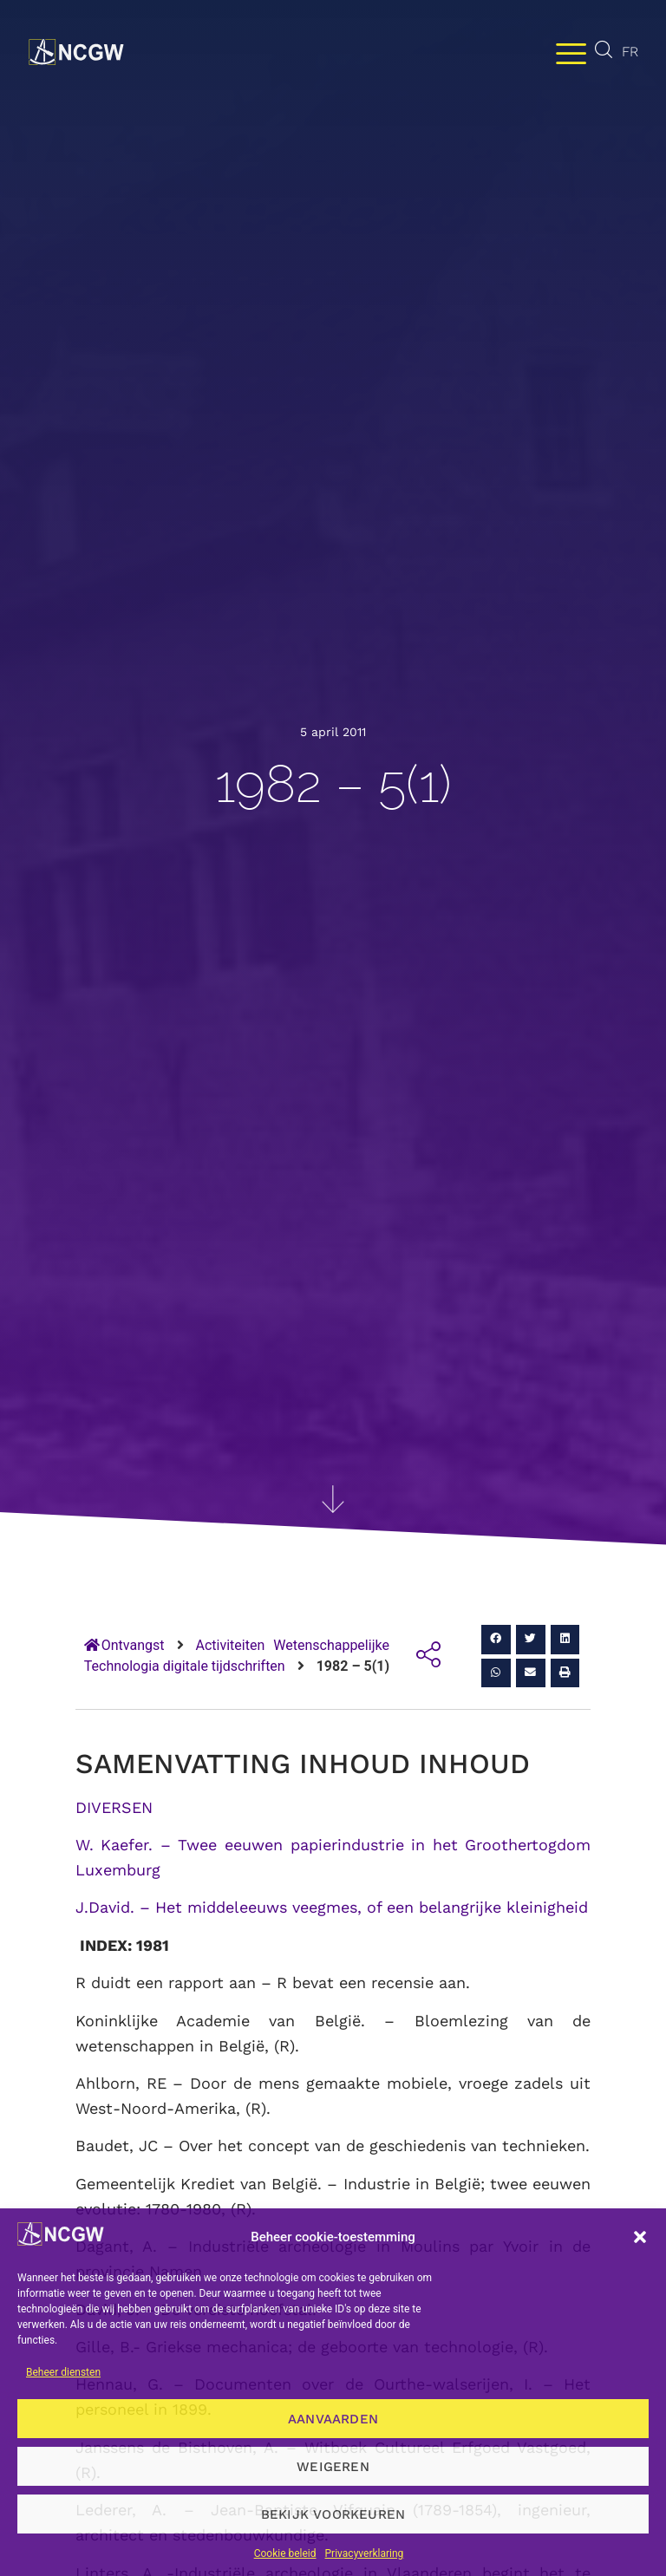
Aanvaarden (333, 2419)
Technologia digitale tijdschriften (184, 1666)
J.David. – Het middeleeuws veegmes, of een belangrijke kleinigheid (331, 1907)
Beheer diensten (63, 2372)
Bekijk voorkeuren (333, 2514)
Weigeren (333, 2467)
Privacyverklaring (364, 2553)
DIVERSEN (114, 1807)
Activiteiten (230, 1645)
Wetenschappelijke (331, 1645)
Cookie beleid (285, 2553)
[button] (640, 2237)
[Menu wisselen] (571, 52)
